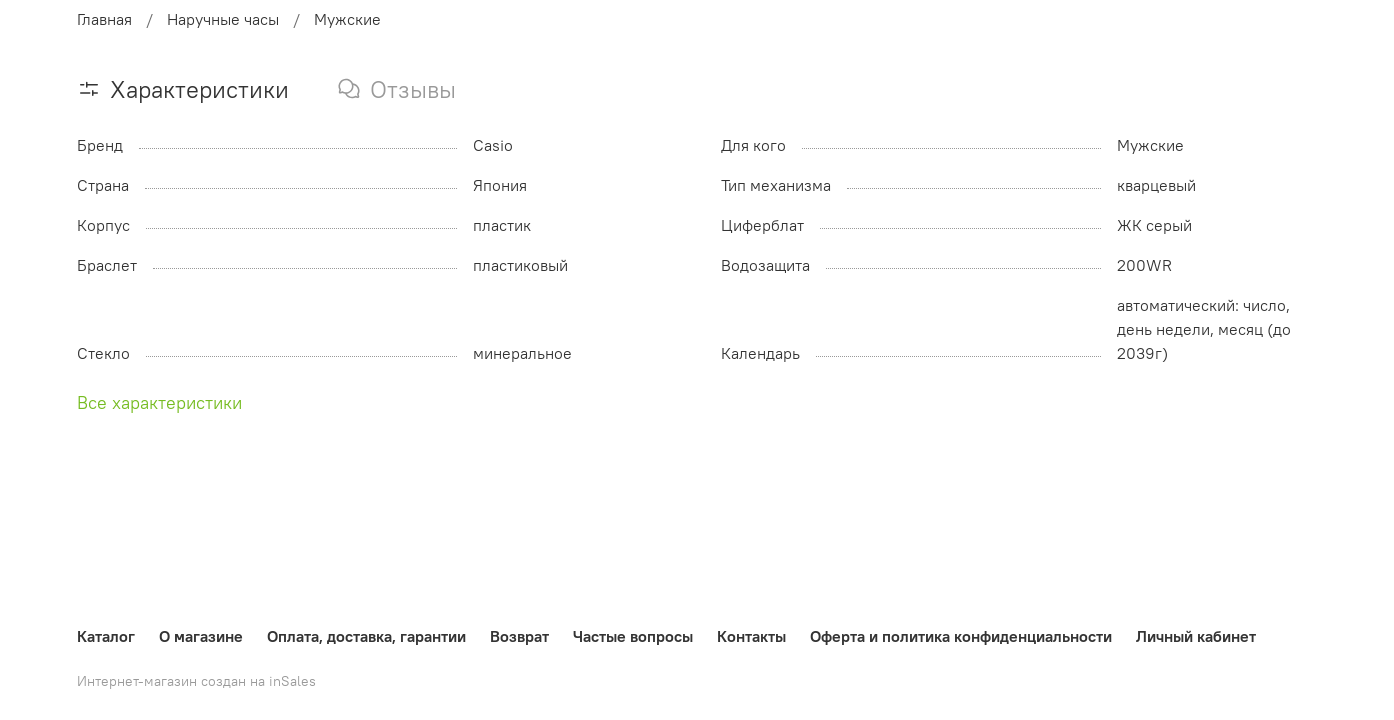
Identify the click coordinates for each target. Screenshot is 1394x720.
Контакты (751, 636)
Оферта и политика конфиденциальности (961, 636)
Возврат (519, 636)
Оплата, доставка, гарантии (366, 636)
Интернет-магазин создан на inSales (196, 681)
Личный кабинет (1196, 636)
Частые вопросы (633, 636)
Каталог (106, 636)
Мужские (347, 19)
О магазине (201, 636)
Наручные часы (223, 19)
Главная (104, 19)
